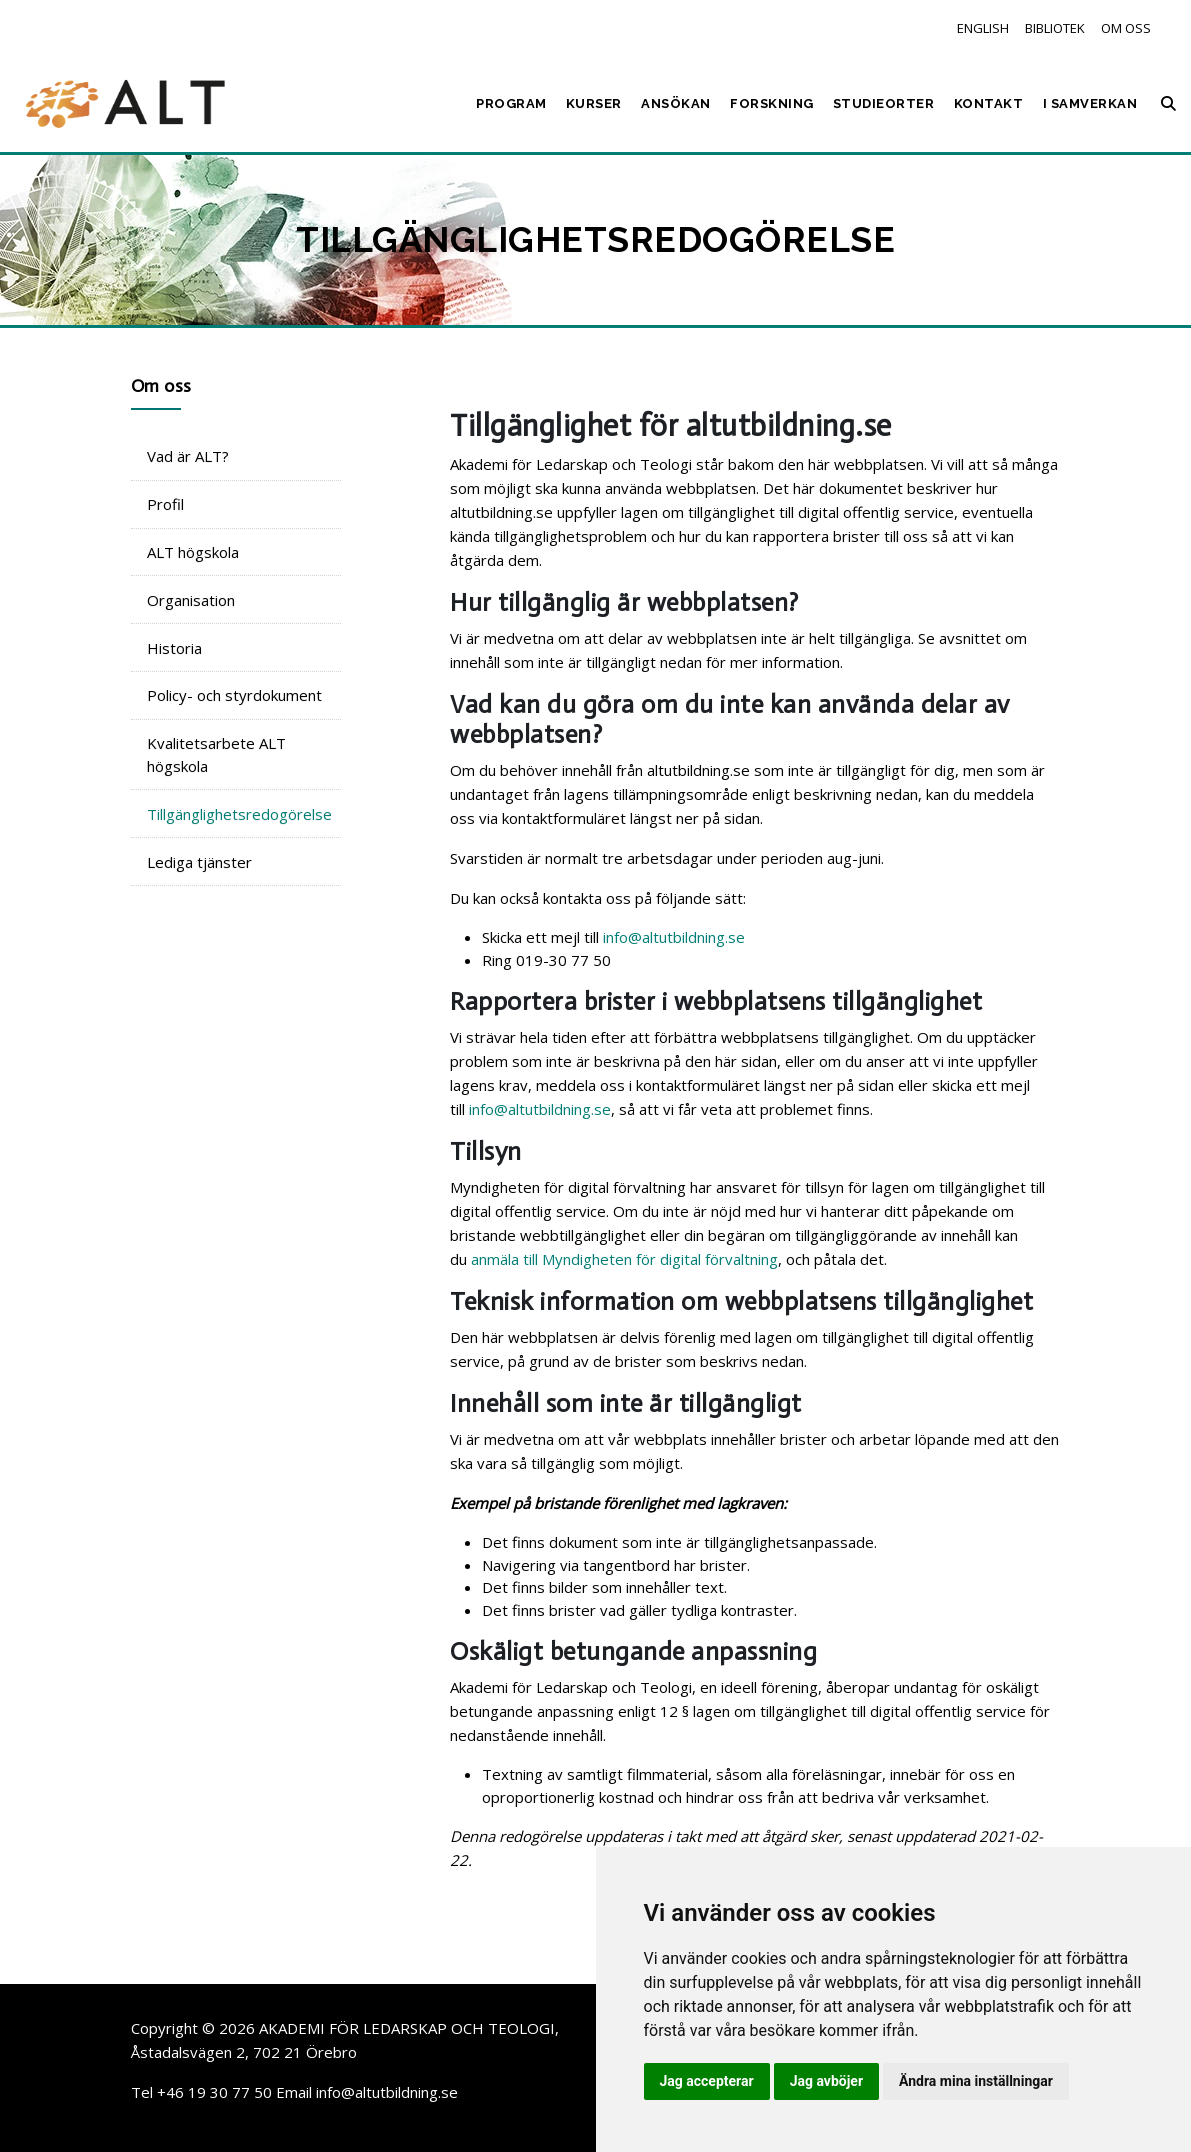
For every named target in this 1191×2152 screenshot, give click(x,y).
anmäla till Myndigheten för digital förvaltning (624, 1259)
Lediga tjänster (199, 862)
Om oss (1126, 28)
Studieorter (884, 103)
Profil (165, 504)
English (983, 28)
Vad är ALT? (188, 456)
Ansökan (676, 103)
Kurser (594, 103)
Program (511, 103)
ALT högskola (193, 552)
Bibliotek (1055, 28)
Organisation (191, 600)
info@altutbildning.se (674, 937)
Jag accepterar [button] (707, 2081)
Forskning (772, 103)
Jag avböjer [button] (826, 2081)
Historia (174, 648)
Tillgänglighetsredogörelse (239, 814)
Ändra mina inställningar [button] (976, 2081)
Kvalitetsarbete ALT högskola (216, 754)
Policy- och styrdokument (234, 695)
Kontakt (989, 103)
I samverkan (1090, 103)
